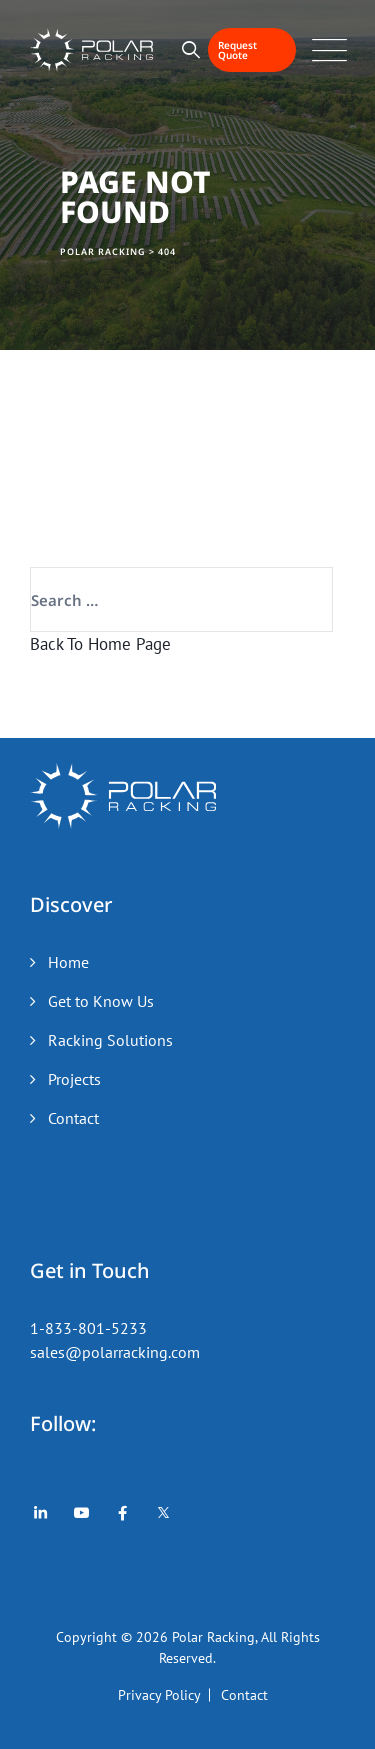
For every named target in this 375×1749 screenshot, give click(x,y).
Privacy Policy (159, 1695)
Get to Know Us (101, 1001)
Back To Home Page (100, 644)
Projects (74, 1079)
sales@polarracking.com (115, 1352)
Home (68, 962)
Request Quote (237, 50)
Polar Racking (213, 1637)
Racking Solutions (110, 1040)
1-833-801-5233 (88, 1328)
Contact (73, 1118)
